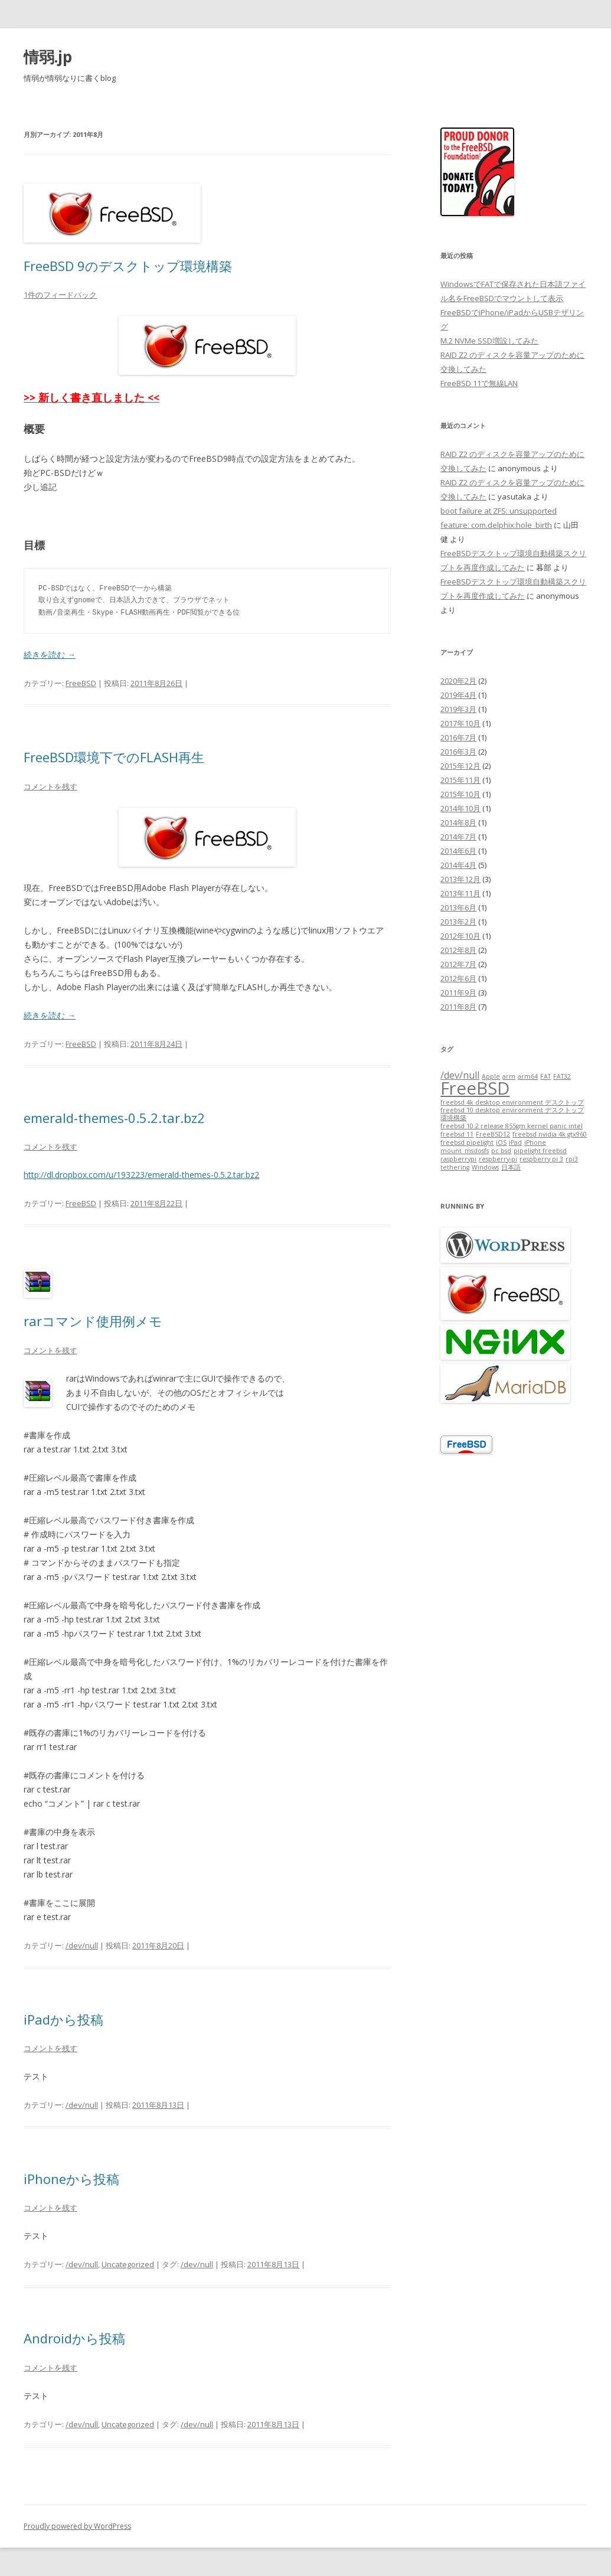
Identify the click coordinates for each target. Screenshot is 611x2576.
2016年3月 (458, 751)
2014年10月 (460, 808)
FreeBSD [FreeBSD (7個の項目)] (474, 1088)
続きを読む (50, 654)
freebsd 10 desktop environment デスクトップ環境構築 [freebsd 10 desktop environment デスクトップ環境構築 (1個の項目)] (512, 1114)
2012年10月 (460, 936)
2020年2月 (458, 680)
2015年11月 (460, 780)
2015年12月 (460, 765)
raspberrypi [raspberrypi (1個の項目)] (458, 1159)
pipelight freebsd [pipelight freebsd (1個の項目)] (540, 1151)
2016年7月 (458, 737)
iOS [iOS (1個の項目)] (501, 1142)
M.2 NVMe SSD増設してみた (489, 340)
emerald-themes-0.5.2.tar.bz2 (114, 1118)
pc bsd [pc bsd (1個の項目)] (501, 1151)
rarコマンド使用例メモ (93, 1321)
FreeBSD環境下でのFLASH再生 (114, 757)
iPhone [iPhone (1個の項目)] (535, 1142)
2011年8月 (458, 1006)
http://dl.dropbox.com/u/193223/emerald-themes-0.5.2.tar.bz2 (141, 1174)
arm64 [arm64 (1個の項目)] (528, 1076)
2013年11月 (460, 893)
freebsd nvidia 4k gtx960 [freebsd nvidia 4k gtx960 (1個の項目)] (549, 1134)
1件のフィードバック (60, 294)
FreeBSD (81, 683)
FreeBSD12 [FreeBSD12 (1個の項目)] (493, 1134)
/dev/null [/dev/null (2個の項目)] (459, 1075)
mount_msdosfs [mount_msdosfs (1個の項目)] (464, 1151)
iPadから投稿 (63, 2019)
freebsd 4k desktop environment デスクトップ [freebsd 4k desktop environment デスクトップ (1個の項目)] (512, 1102)
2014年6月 (458, 850)
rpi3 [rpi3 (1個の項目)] (572, 1159)
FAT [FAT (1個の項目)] (545, 1076)
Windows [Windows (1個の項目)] (485, 1167)
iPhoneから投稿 (71, 2179)
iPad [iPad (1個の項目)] (515, 1142)
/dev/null (82, 1945)
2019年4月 (458, 695)
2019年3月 (458, 709)
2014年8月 (458, 822)
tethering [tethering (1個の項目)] (454, 1167)
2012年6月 (458, 978)
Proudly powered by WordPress (77, 2526)
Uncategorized (128, 2264)
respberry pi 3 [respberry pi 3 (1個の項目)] (541, 1159)
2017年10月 (460, 723)
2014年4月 (458, 865)
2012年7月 (458, 964)
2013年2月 (458, 921)
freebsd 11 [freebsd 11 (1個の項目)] (456, 1134)
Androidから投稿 (74, 2338)
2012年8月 (458, 950)
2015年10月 (460, 794)
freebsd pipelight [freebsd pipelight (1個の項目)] (467, 1142)
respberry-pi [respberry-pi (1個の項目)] (498, 1159)
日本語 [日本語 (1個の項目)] (511, 1167)
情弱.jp (48, 56)
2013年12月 (460, 879)
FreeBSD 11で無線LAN (479, 383)
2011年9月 (458, 992)
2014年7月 (458, 836)
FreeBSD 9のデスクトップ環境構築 (128, 266)
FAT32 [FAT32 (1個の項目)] (562, 1076)
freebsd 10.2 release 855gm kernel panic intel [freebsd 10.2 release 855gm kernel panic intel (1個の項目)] (511, 1126)
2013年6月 (458, 907)
